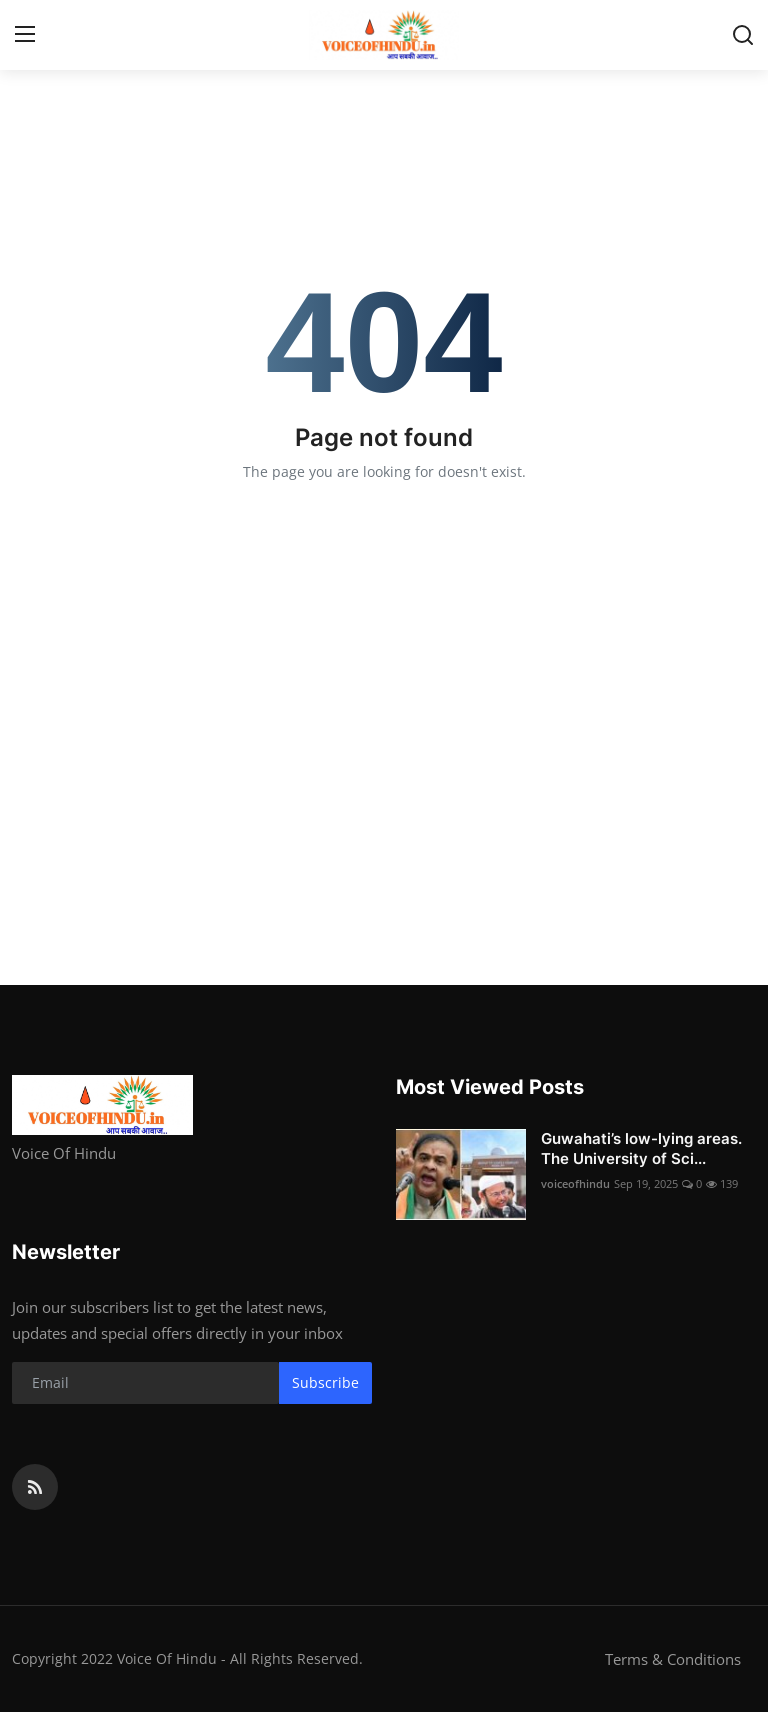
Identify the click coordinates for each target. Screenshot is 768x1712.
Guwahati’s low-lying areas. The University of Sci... (641, 1148)
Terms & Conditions (673, 1659)
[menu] (25, 35)
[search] (743, 35)
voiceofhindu (575, 1183)
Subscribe (325, 1382)
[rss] (35, 1487)
